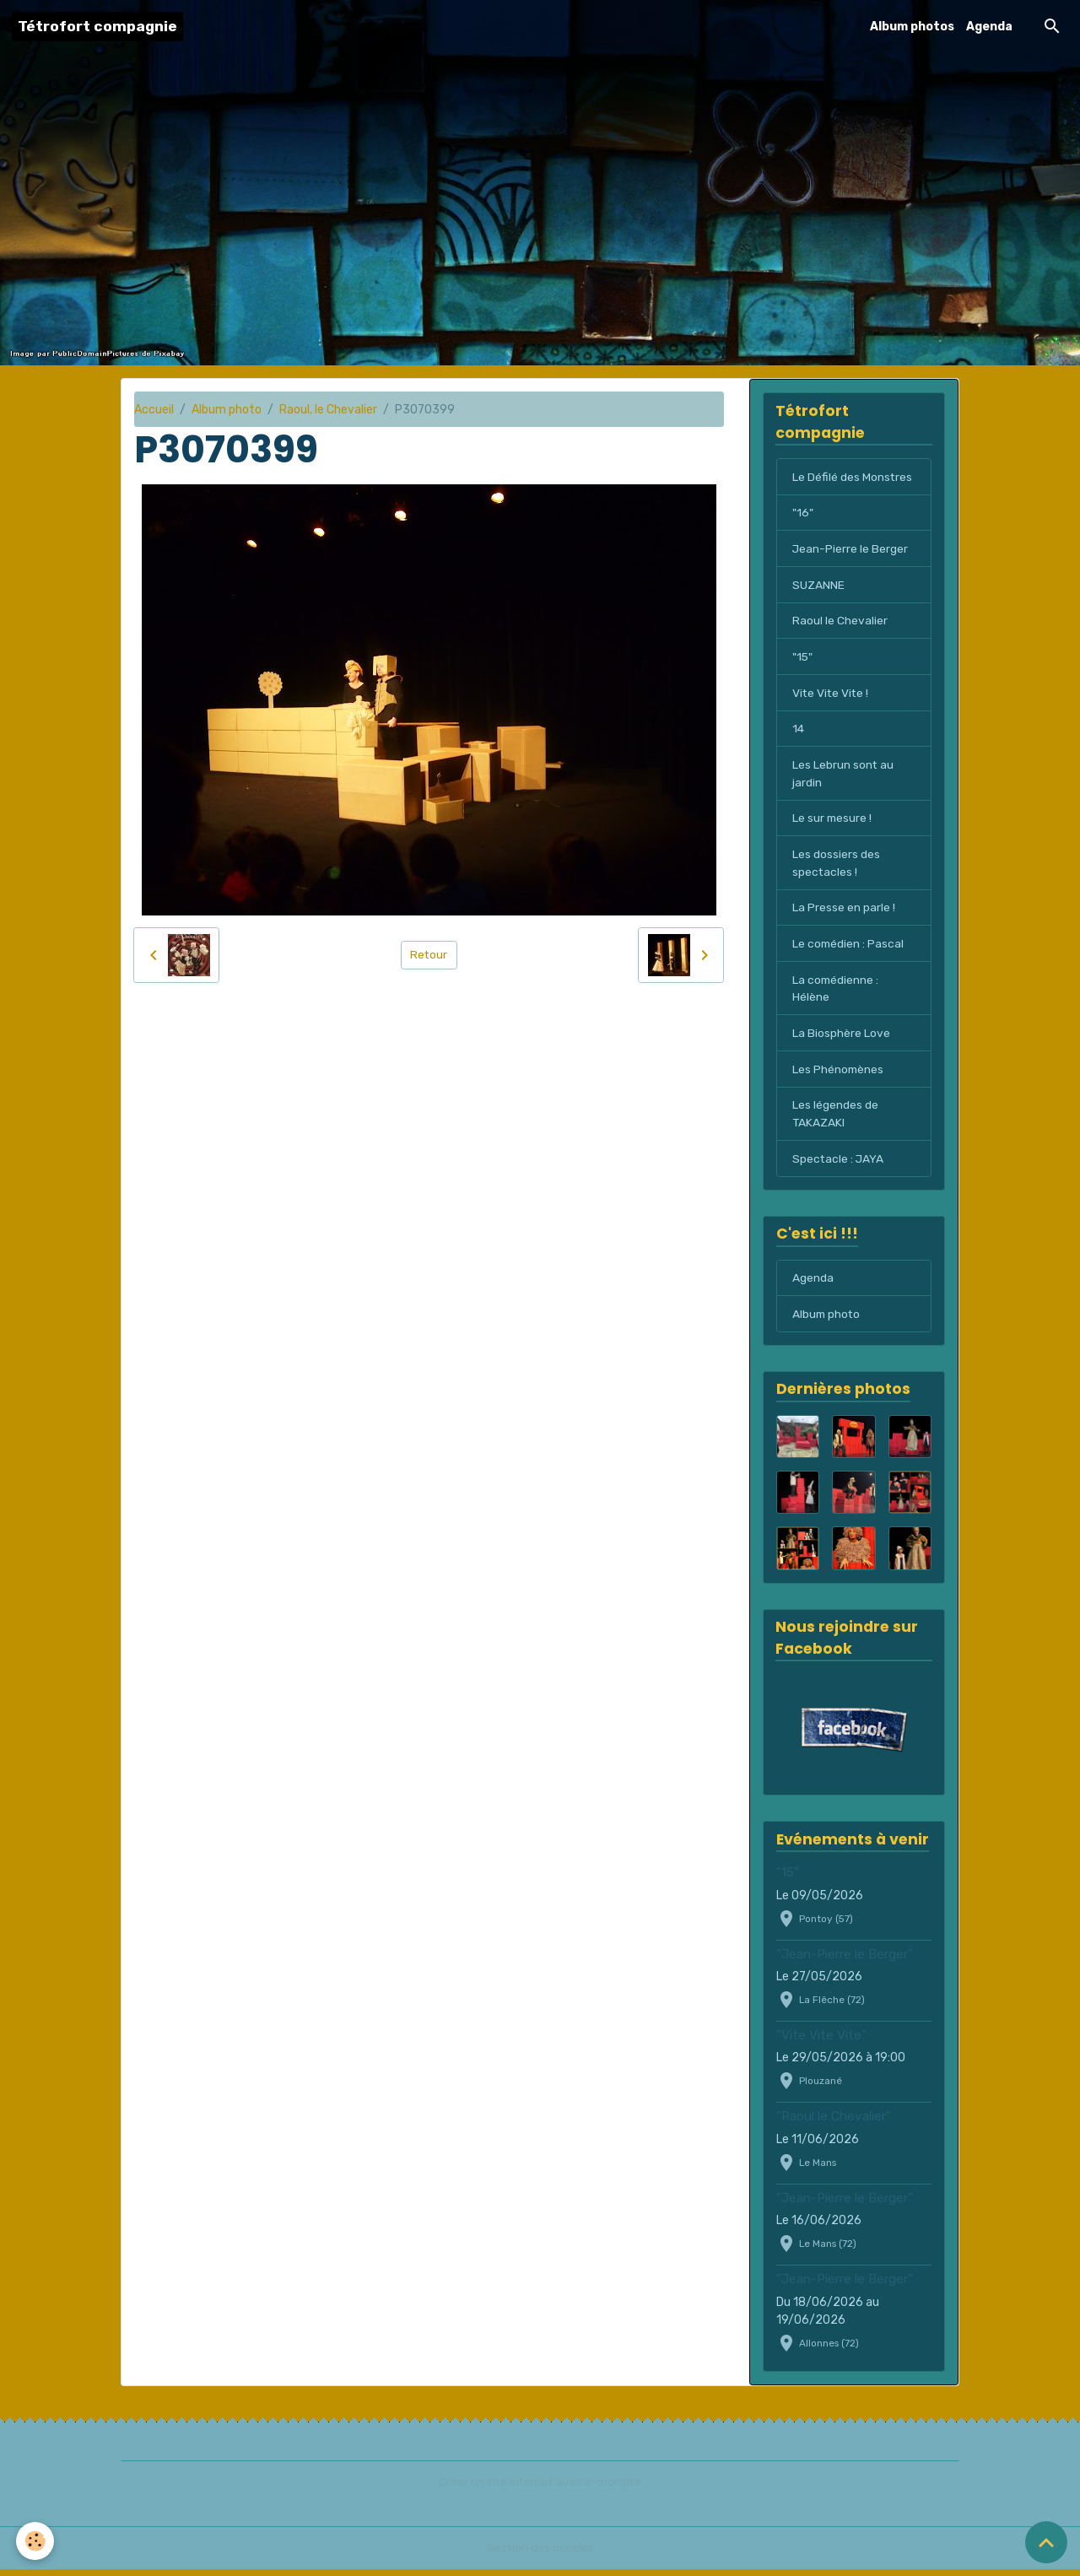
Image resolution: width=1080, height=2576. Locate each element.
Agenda (989, 26)
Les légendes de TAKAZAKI (835, 1120)
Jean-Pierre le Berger (850, 550)
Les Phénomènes (838, 1074)
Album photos (912, 26)
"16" (802, 513)
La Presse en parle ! (843, 912)
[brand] (97, 26)
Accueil (154, 409)
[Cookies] (36, 2541)
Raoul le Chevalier (840, 622)
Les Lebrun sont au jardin (843, 776)
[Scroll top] (1046, 2542)
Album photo (227, 409)
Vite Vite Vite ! (831, 695)
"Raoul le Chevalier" (833, 2123)
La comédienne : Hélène (836, 993)
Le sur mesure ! (832, 821)
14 (798, 731)
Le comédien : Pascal (848, 948)
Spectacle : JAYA (838, 1165)
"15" (802, 658)
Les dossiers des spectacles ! (836, 867)
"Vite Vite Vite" (821, 2042)
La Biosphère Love (841, 1038)
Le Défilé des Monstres (852, 477)
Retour (429, 955)
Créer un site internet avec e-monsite (540, 2488)
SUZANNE (818, 586)
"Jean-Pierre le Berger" (844, 1960)
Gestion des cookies (540, 2554)
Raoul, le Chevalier (328, 409)
